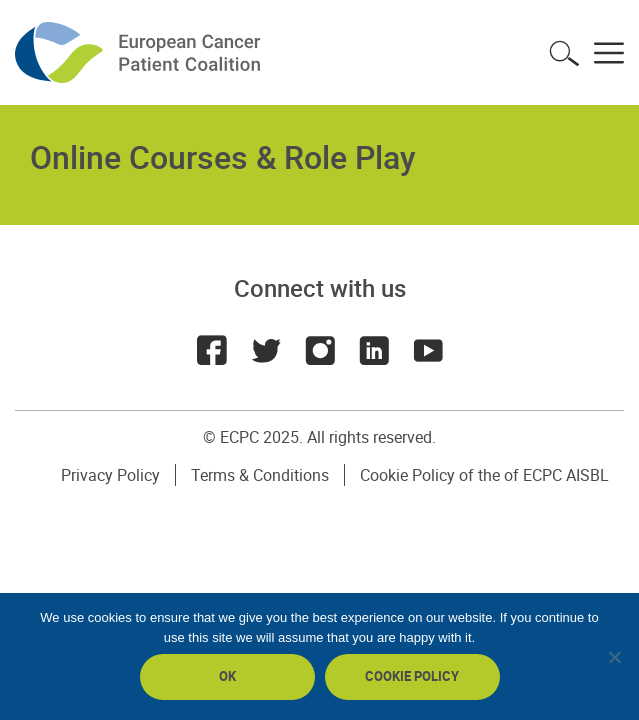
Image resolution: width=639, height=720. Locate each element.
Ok (227, 676)
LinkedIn (374, 350)
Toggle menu (609, 53)
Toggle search (564, 53)
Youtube (428, 350)
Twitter (266, 350)
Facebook (212, 350)
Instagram (320, 350)
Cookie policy (412, 676)
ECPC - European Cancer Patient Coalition (140, 52)
